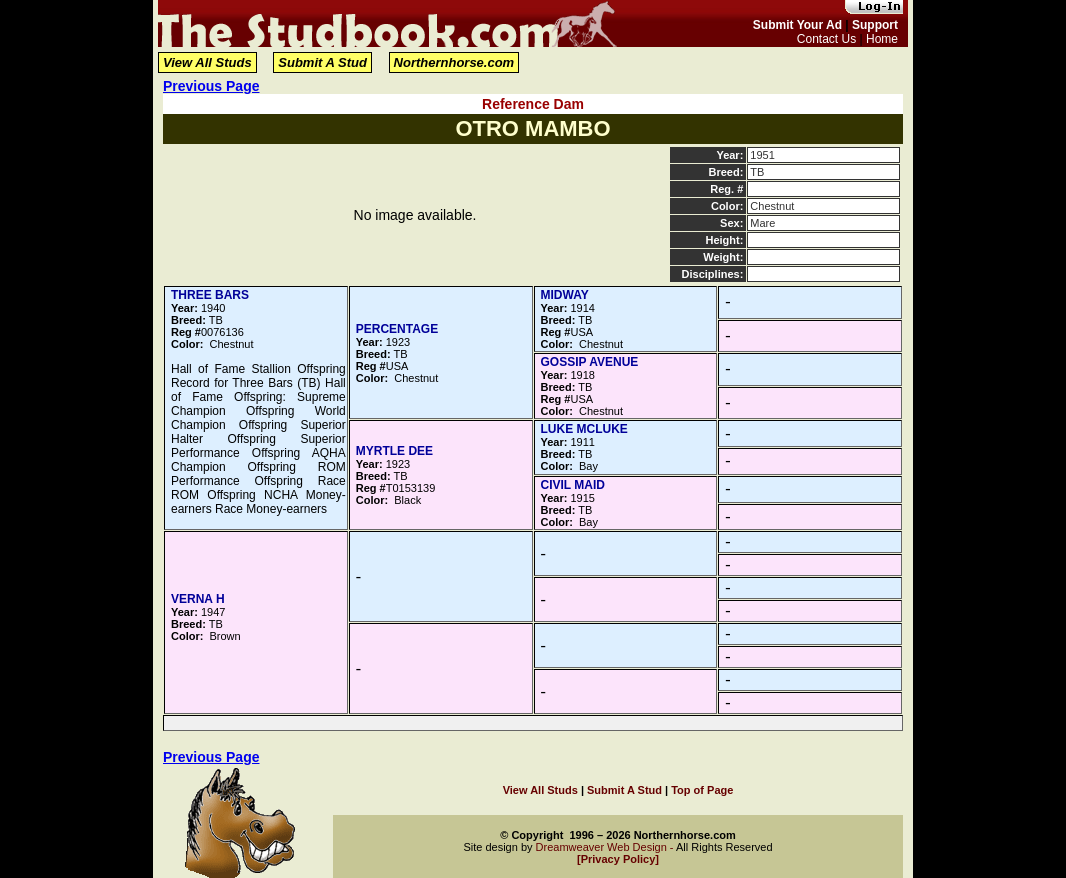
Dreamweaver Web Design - (606, 847)
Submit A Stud (322, 62)
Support (875, 25)
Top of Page (702, 790)
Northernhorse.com (454, 62)
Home (882, 39)
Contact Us (826, 39)
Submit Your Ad (797, 25)
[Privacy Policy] (618, 859)
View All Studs (207, 62)
